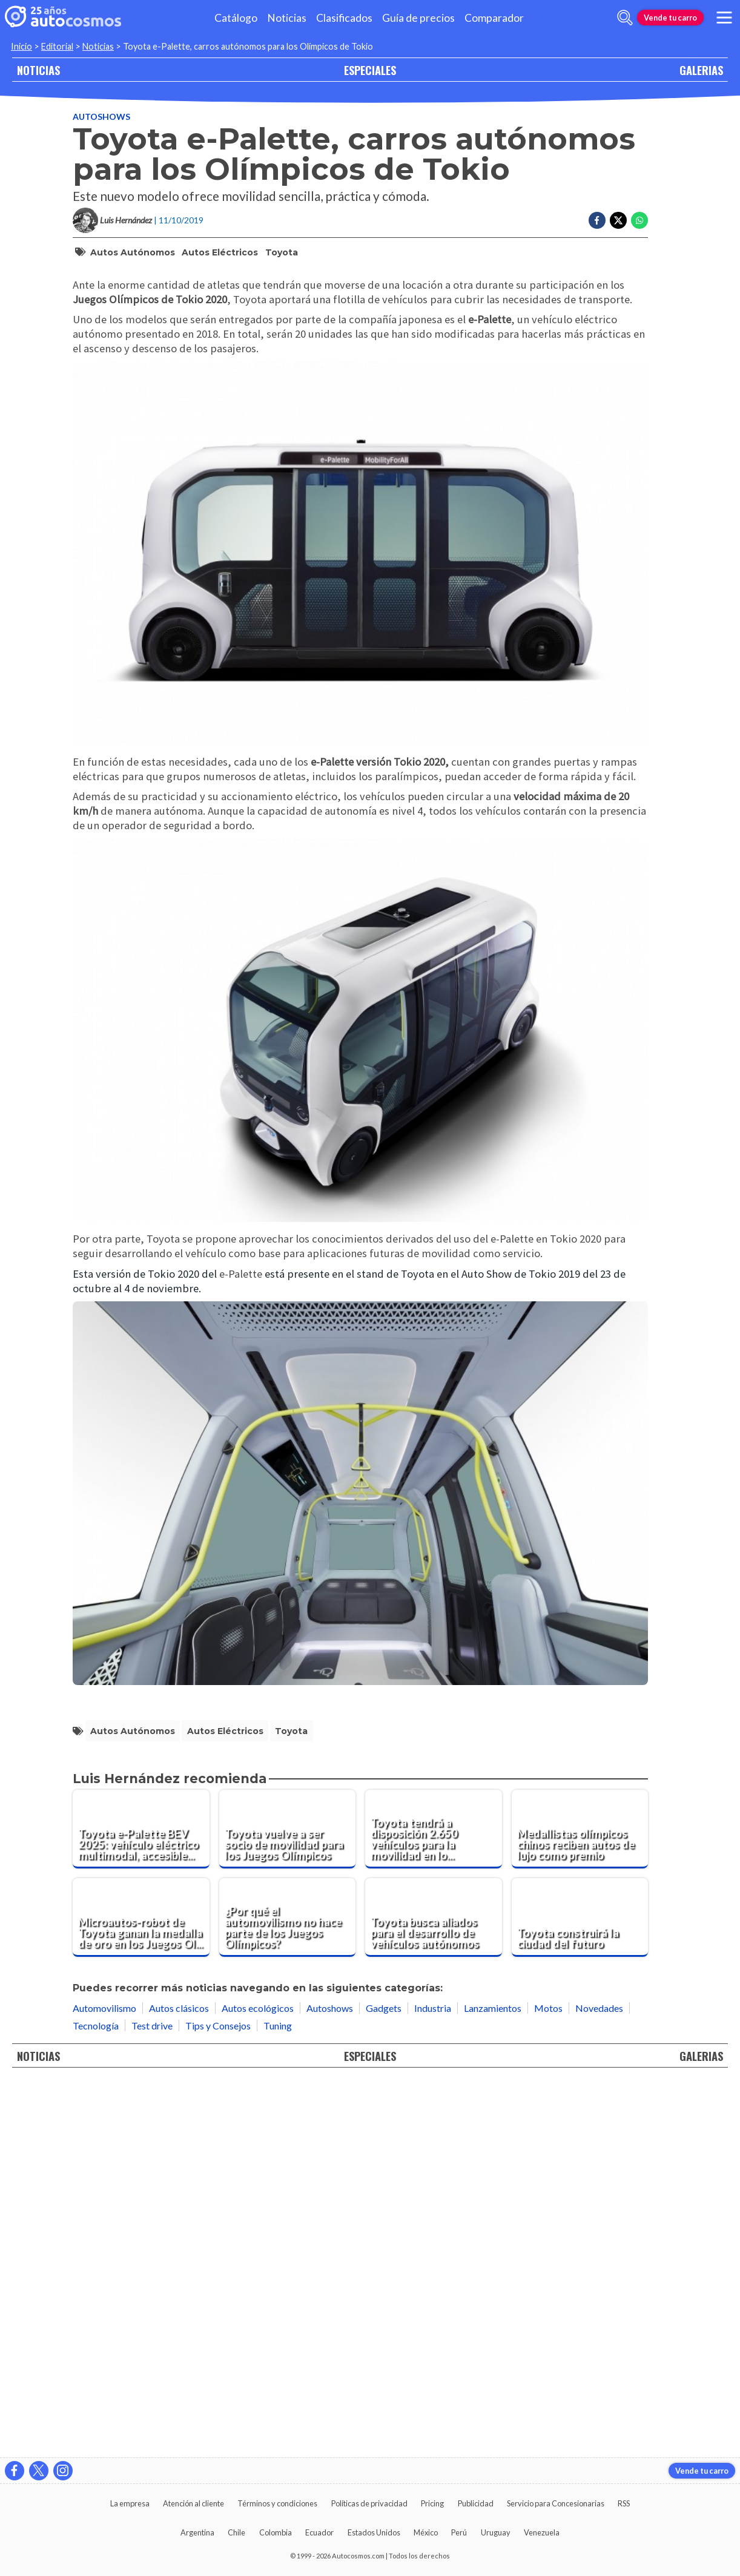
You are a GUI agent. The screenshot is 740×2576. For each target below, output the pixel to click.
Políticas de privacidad (369, 2503)
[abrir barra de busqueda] (625, 17)
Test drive (152, 2398)
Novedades (599, 2381)
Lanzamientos (492, 2381)
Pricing (432, 2503)
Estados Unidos (374, 2532)
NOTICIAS (38, 70)
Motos (548, 2381)
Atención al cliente (193, 2503)
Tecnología (96, 2398)
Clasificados (344, 18)
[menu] (724, 17)
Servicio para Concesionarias (555, 2503)
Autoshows (101, 166)
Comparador (494, 18)
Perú (459, 2532)
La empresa (130, 2503)
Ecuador (319, 2532)
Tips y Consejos (218, 2398)
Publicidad (476, 2503)
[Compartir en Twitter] (618, 269)
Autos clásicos (179, 2381)
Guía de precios (418, 18)
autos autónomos (132, 301)
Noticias (286, 18)
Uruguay (495, 2532)
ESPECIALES (370, 70)
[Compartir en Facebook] (597, 269)
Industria (432, 2381)
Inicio (21, 46)
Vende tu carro (670, 17)
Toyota (281, 301)
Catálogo (235, 18)
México (426, 2532)
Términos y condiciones (277, 2503)
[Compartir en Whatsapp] (639, 269)
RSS (624, 2503)
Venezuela (542, 2532)
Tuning (277, 2398)
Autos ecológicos (258, 2381)
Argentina (197, 2532)
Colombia (275, 2532)
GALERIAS (701, 70)
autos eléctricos (220, 301)
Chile (236, 2532)
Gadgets (383, 2381)
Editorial (57, 46)
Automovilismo (104, 2381)
